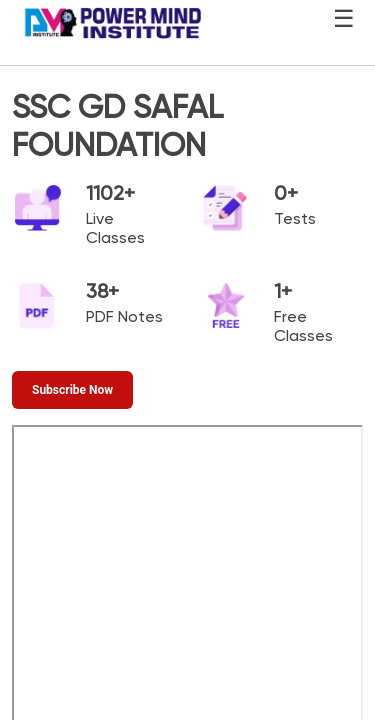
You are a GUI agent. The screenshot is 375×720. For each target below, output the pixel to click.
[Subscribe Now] (72, 390)
